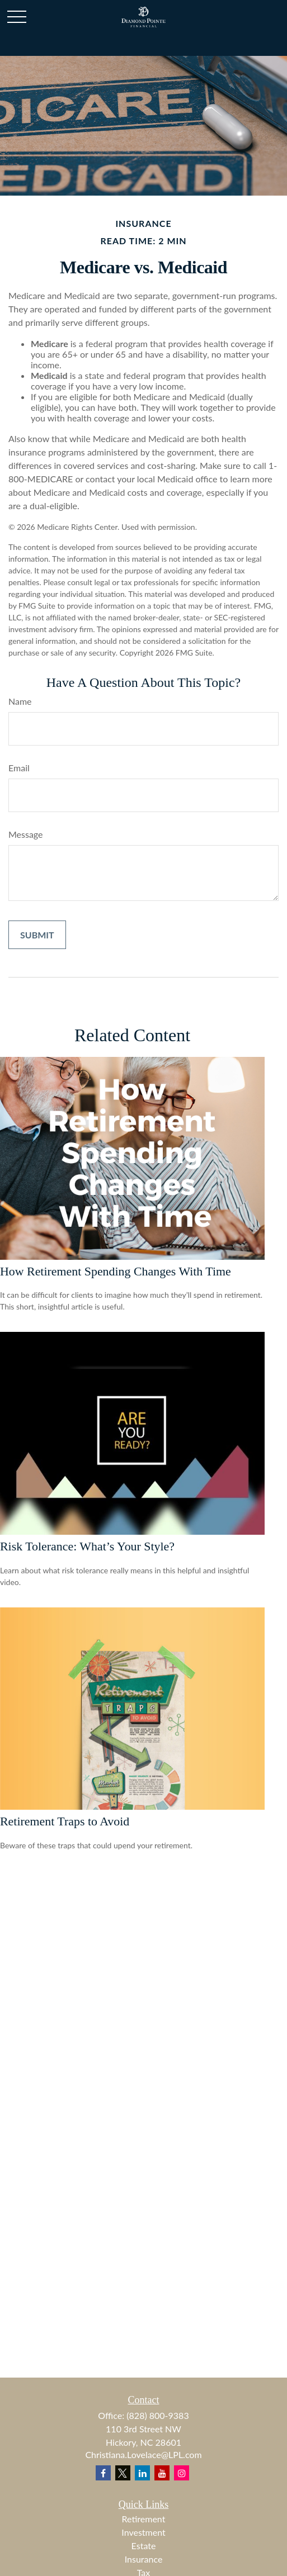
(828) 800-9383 (157, 2415)
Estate (143, 2545)
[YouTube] (162, 2472)
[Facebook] (103, 2472)
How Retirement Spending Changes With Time (115, 1271)
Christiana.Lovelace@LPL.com (143, 2454)
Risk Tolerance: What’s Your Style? (87, 1546)
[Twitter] (122, 2472)
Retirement (144, 2518)
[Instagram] (181, 2472)
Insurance (144, 2559)
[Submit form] (37, 935)
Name (20, 701)
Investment (143, 2532)
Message (25, 834)
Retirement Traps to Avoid (64, 1821)
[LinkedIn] (142, 2472)
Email (19, 767)
